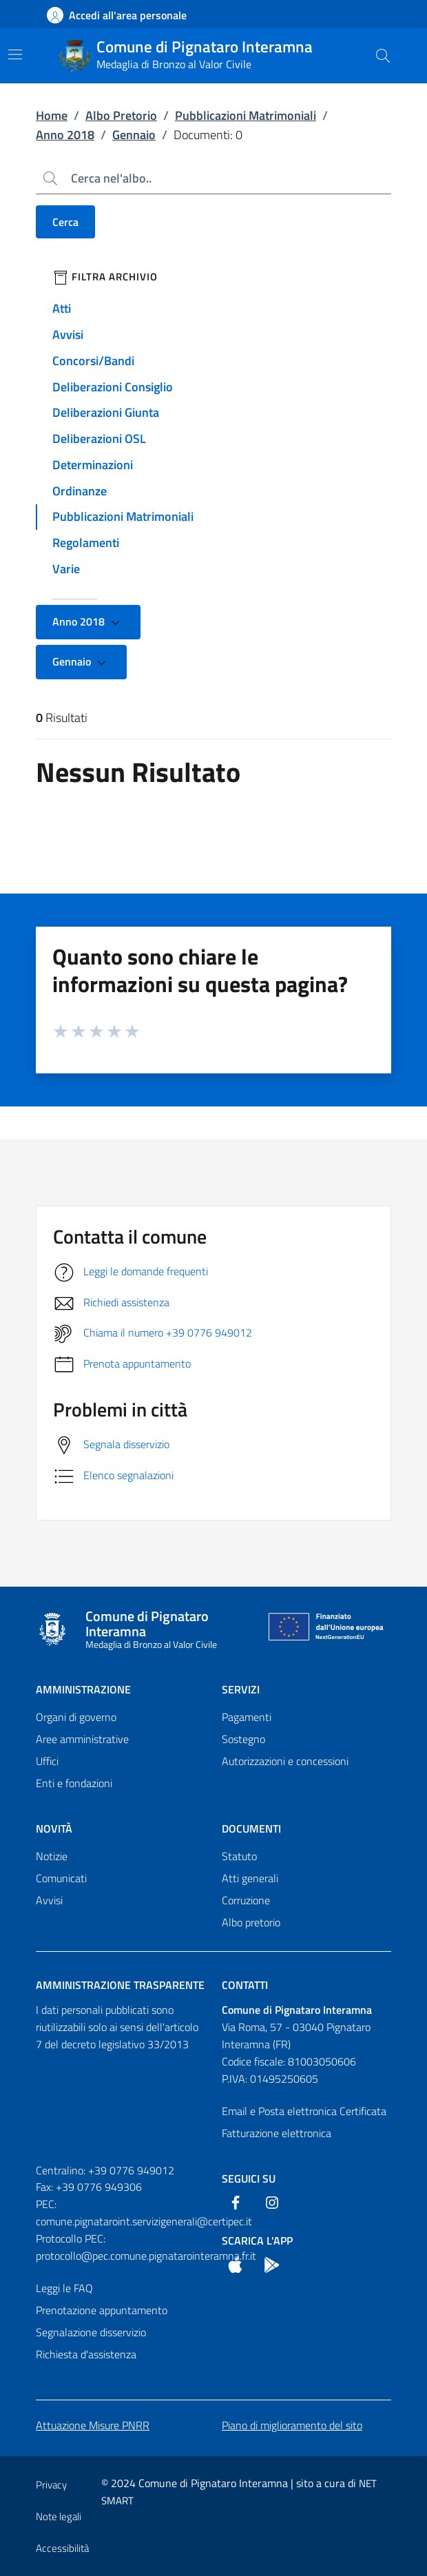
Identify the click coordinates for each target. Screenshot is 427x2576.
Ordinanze (79, 491)
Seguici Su (248, 2178)
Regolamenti (85, 542)
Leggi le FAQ (64, 2288)
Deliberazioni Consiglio (112, 387)
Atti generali (250, 1878)
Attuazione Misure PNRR (92, 2425)
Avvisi (67, 334)
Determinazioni (92, 464)
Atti (61, 308)
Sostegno (243, 1739)
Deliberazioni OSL (99, 438)
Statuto (239, 1856)
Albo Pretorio (121, 115)
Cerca (65, 222)
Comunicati (61, 1878)
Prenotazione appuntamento (101, 2310)
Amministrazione (83, 1689)
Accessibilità (62, 2548)
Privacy (51, 2485)
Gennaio (134, 134)
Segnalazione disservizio (91, 2332)
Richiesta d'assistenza (86, 2354)
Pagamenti (246, 1717)
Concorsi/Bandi (93, 360)
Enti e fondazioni (74, 1783)
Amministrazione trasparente (120, 1985)
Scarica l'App (257, 2240)
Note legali (58, 2516)
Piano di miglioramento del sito (292, 2425)
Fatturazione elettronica (276, 2133)
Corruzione (246, 1900)
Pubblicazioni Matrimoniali (245, 115)
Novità (54, 1828)
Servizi (241, 1689)
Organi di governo (76, 1717)
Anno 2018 (65, 134)
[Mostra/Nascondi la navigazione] (15, 54)
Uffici (47, 1761)
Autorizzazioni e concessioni (285, 1761)
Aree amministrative (82, 1739)
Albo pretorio (251, 1922)
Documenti (251, 1828)
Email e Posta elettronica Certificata (304, 2111)
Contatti (245, 1985)
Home (51, 115)
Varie (66, 568)
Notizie (51, 1856)
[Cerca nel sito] (383, 56)
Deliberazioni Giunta (105, 412)
